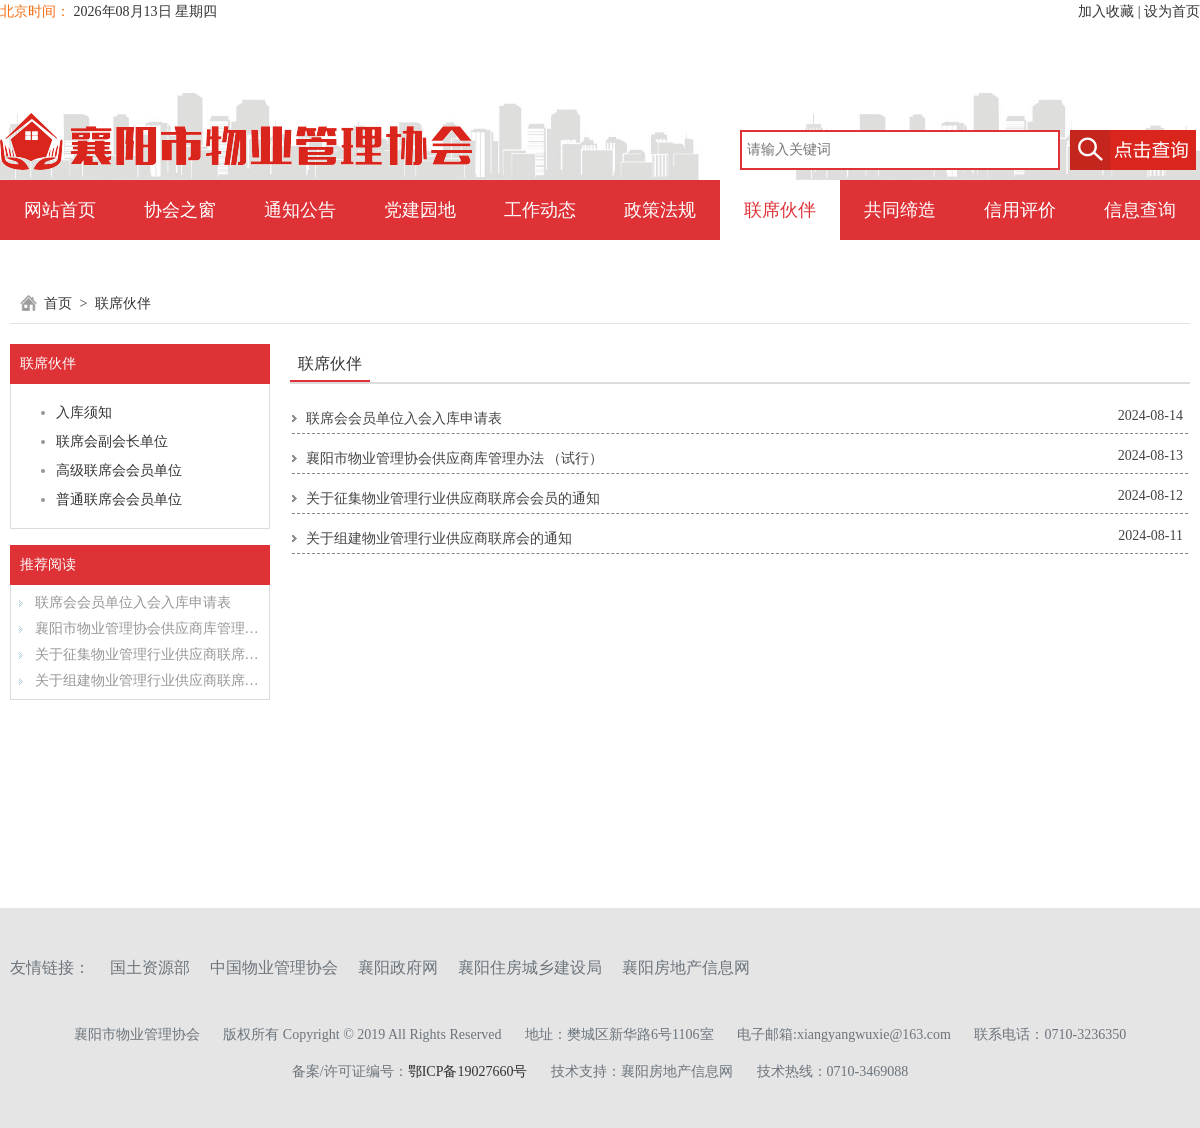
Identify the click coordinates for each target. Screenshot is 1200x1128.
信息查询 (1140, 210)
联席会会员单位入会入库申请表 (125, 602)
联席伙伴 (780, 210)
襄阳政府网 (398, 967)
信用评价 (1020, 210)
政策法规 (660, 210)
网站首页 (60, 210)
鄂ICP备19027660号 (468, 1071)
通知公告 (300, 210)
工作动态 (540, 210)
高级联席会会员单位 (119, 470)
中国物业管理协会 (274, 967)
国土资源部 (150, 967)
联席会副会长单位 (112, 441)
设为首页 (1172, 11)
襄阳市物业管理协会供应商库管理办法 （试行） (139, 628)
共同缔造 (900, 210)
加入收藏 (1106, 11)
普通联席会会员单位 (119, 499)
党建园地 (420, 210)
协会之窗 (180, 210)
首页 (58, 303)
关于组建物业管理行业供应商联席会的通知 (139, 680)
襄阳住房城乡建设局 (530, 967)
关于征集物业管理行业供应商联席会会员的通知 (139, 654)
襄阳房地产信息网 (686, 967)
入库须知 (84, 412)
